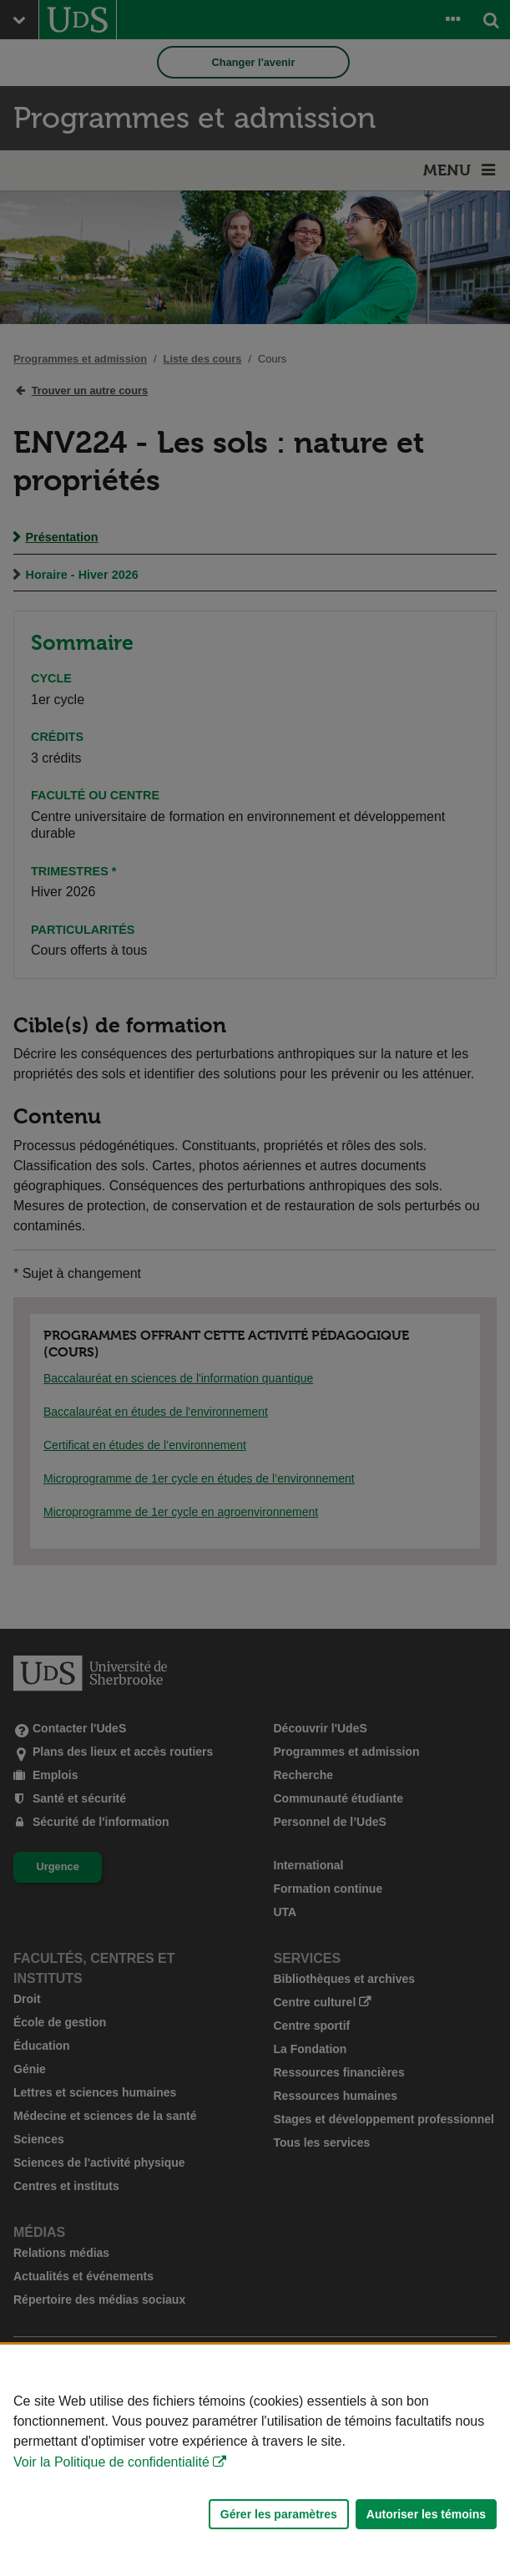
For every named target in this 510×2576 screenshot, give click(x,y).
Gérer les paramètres (278, 2514)
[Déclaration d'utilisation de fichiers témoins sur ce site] (255, 2460)
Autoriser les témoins (426, 2514)
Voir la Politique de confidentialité (111, 2462)
